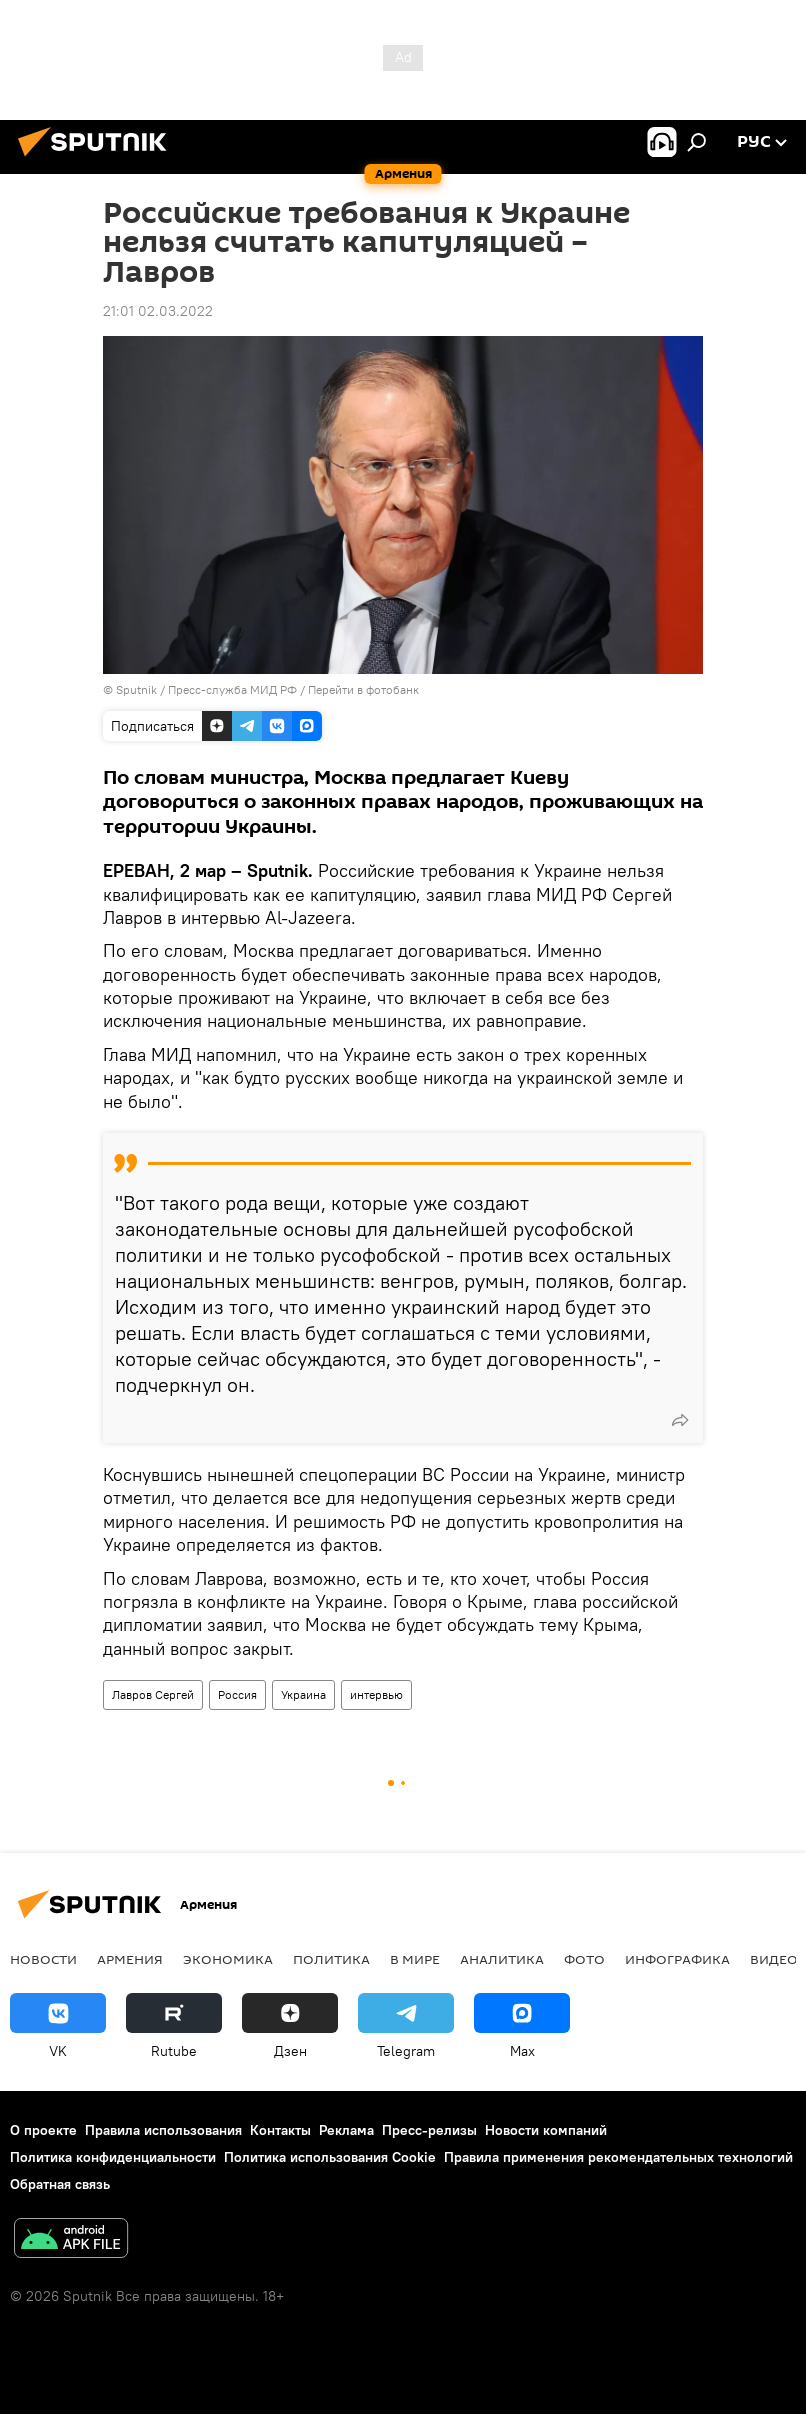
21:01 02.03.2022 (158, 311)
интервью (376, 1694)
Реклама (346, 2130)
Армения (130, 1959)
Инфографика (677, 1959)
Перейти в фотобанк (363, 689)
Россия (237, 1694)
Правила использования (163, 2130)
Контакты (280, 2130)
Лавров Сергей (153, 1694)
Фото (584, 1959)
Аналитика (502, 1959)
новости (43, 1959)
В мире (415, 1959)
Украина (303, 1694)
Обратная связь (60, 2184)
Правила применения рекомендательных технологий (618, 2157)
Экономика (228, 1959)
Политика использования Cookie (330, 2157)
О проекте (43, 2130)
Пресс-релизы (429, 2130)
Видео (774, 1959)
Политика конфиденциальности (113, 2157)
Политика (331, 1959)
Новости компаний (546, 2130)
